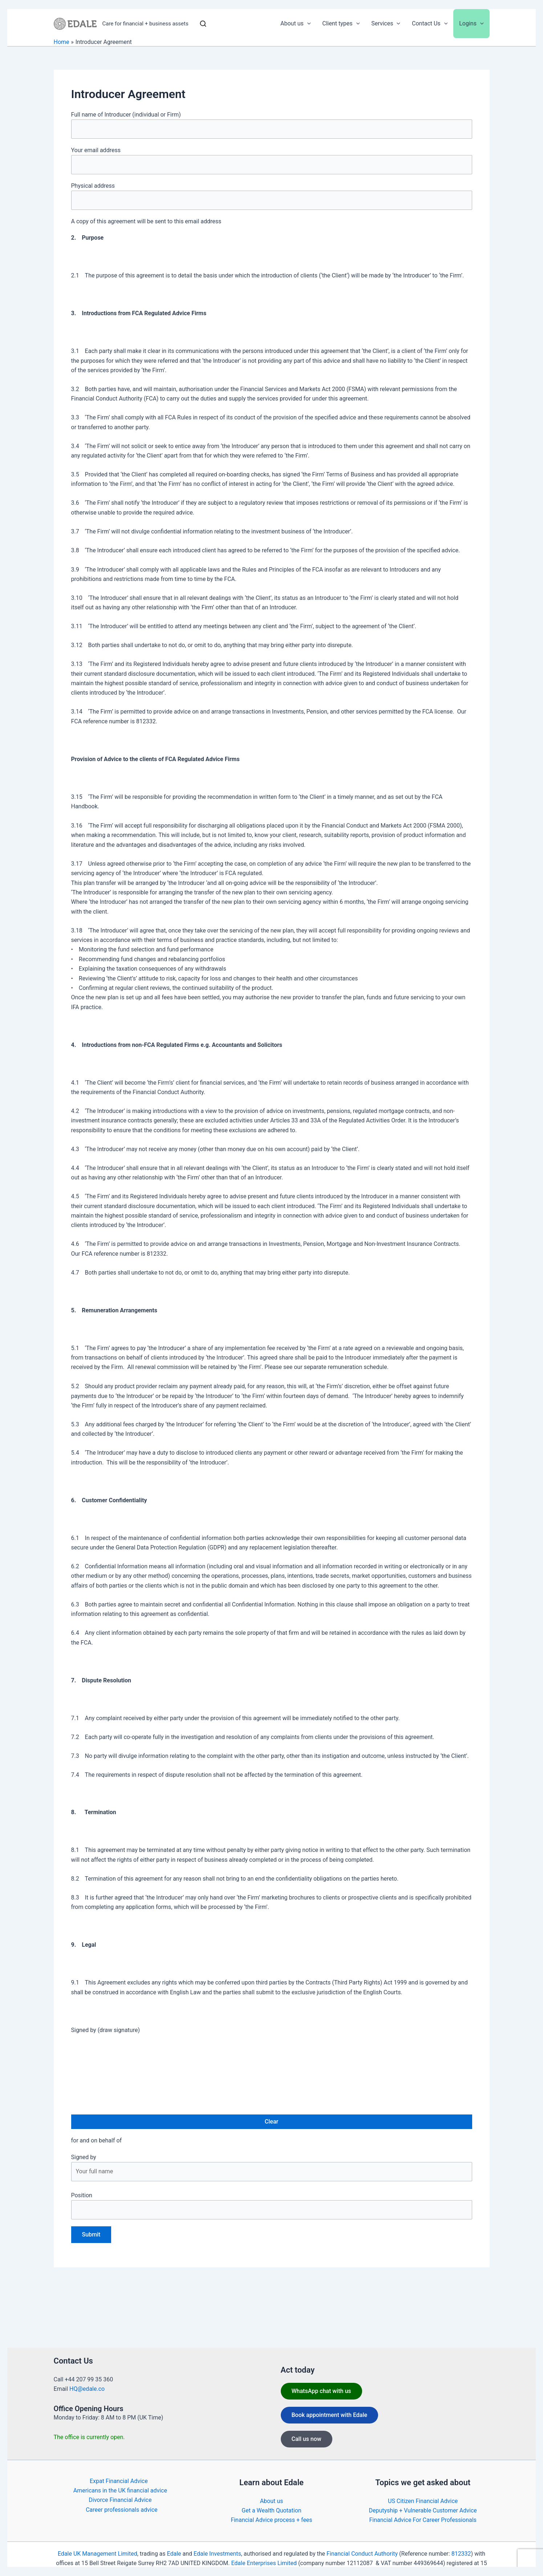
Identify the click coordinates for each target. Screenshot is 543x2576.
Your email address (271, 160)
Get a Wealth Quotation (271, 2510)
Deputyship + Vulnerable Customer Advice (423, 2510)
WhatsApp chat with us (321, 2391)
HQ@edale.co (87, 2388)
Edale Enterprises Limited (264, 2563)
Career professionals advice (121, 2509)
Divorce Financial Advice (120, 2499)
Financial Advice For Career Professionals (422, 2519)
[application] (307, 23)
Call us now (306, 2438)
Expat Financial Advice (119, 2481)
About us (271, 2501)
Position (271, 2205)
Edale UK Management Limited (97, 2553)
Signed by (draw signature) (105, 2030)
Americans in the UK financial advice (120, 2490)
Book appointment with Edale (330, 2415)
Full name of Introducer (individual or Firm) (271, 125)
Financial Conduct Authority (362, 2553)
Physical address (271, 196)
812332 (461, 2553)
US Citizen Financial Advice (423, 2501)
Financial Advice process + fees (271, 2519)
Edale (174, 2553)
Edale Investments (217, 2553)
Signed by (271, 2167)
